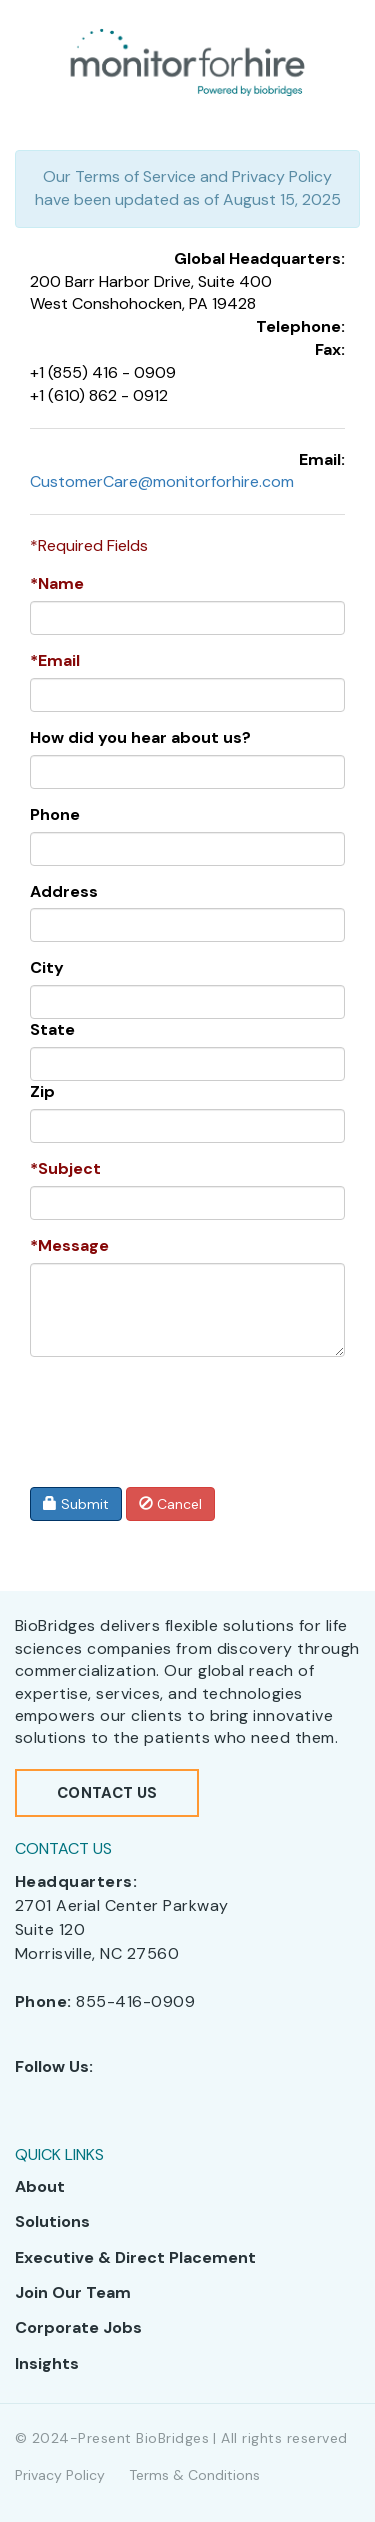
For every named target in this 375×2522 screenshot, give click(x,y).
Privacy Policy (60, 2475)
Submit (76, 1504)
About (40, 2186)
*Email (55, 660)
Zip (42, 1091)
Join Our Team (73, 2292)
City (47, 967)
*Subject (65, 1168)
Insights (47, 2363)
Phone (55, 814)
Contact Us (107, 1793)
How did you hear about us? (140, 737)
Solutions (52, 2221)
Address (64, 891)
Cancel (170, 1504)
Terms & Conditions (194, 2475)
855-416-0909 (135, 2001)
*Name (57, 583)
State (52, 1029)
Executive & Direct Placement (135, 2257)
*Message (69, 1245)
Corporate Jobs (78, 2327)
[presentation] (172, 1411)
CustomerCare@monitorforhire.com (162, 481)
